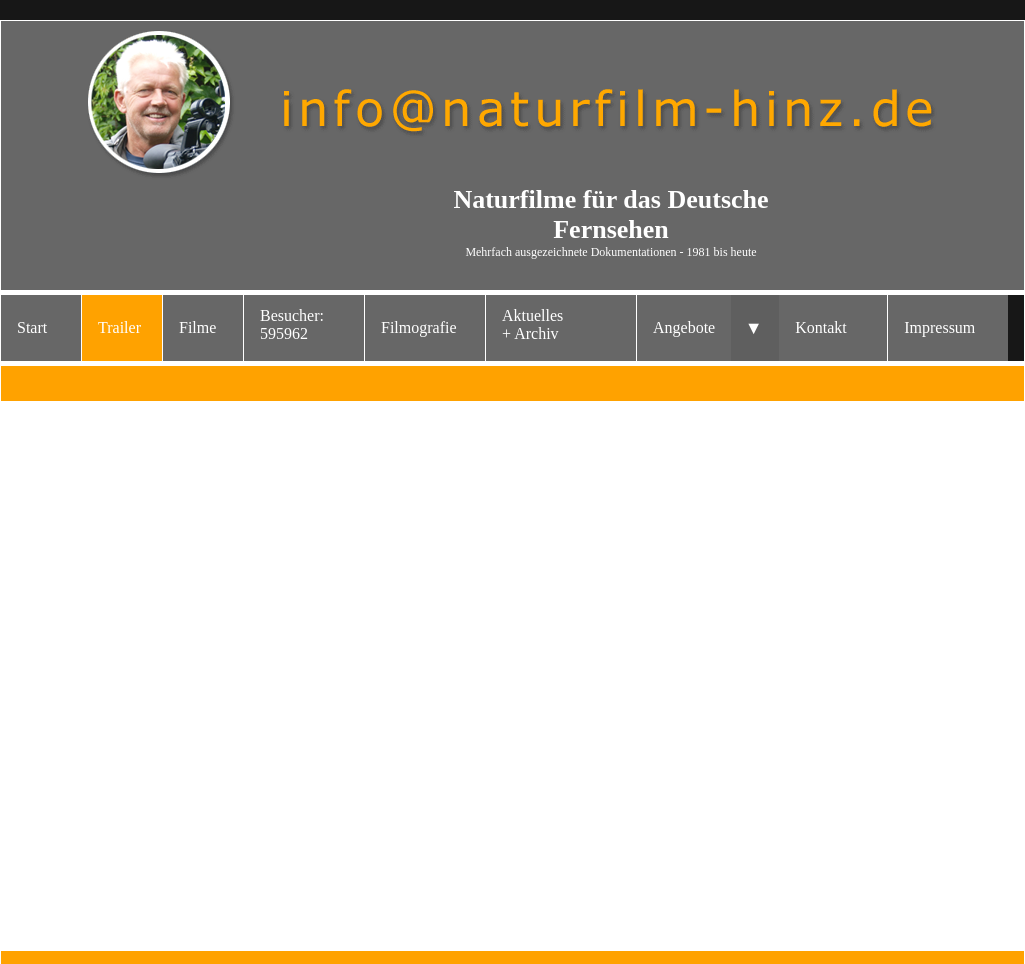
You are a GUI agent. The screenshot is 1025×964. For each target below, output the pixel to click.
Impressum (939, 327)
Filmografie (419, 327)
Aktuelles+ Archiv (532, 324)
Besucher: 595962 (292, 324)
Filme (197, 327)
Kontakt (821, 327)
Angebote (684, 327)
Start (32, 327)
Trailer (119, 327)
